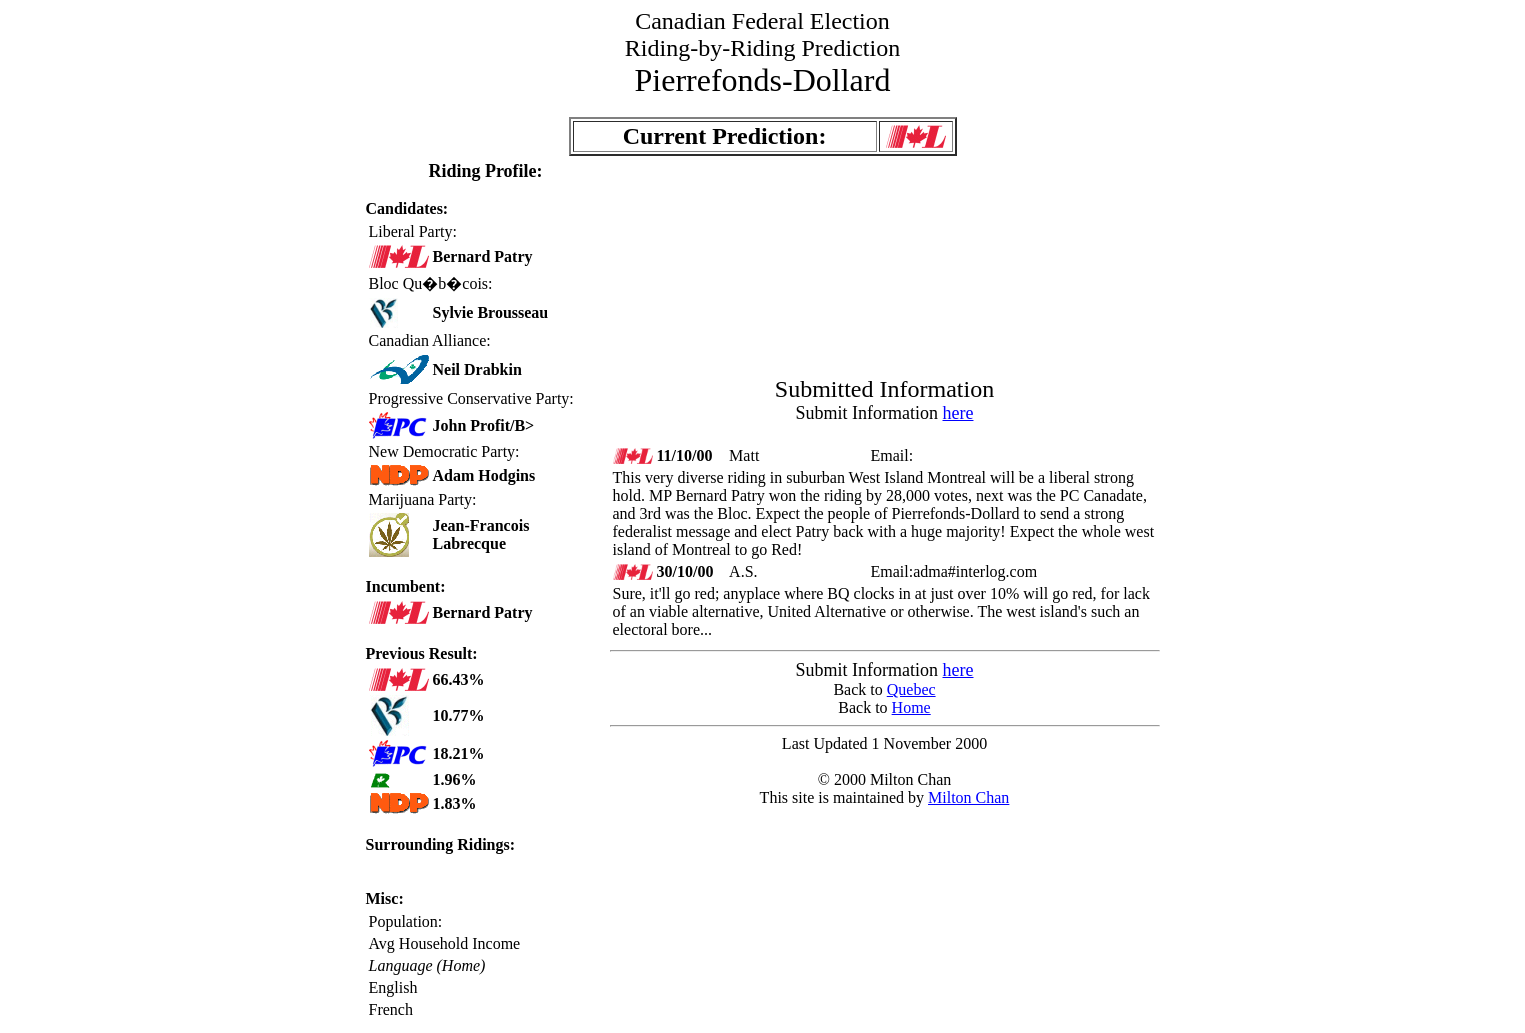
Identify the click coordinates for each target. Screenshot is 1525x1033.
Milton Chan (968, 797)
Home (911, 707)
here (958, 413)
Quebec (911, 689)
